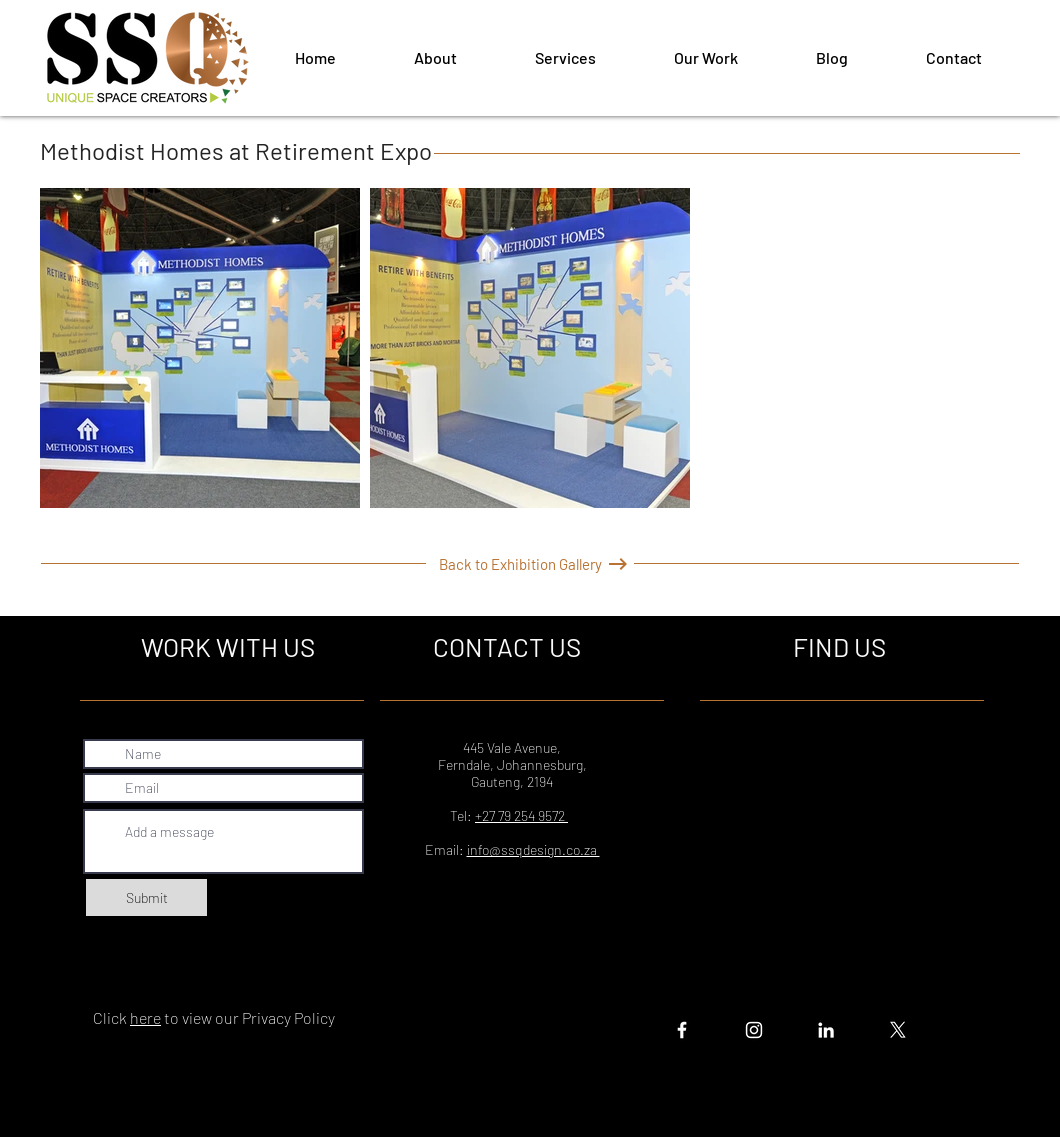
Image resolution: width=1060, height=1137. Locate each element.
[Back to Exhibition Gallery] (521, 564)
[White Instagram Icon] (754, 1030)
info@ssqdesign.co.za (533, 849)
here (145, 1017)
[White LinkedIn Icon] (826, 1030)
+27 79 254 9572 (521, 815)
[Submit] (146, 897)
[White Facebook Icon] (682, 1030)
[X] (898, 1030)
